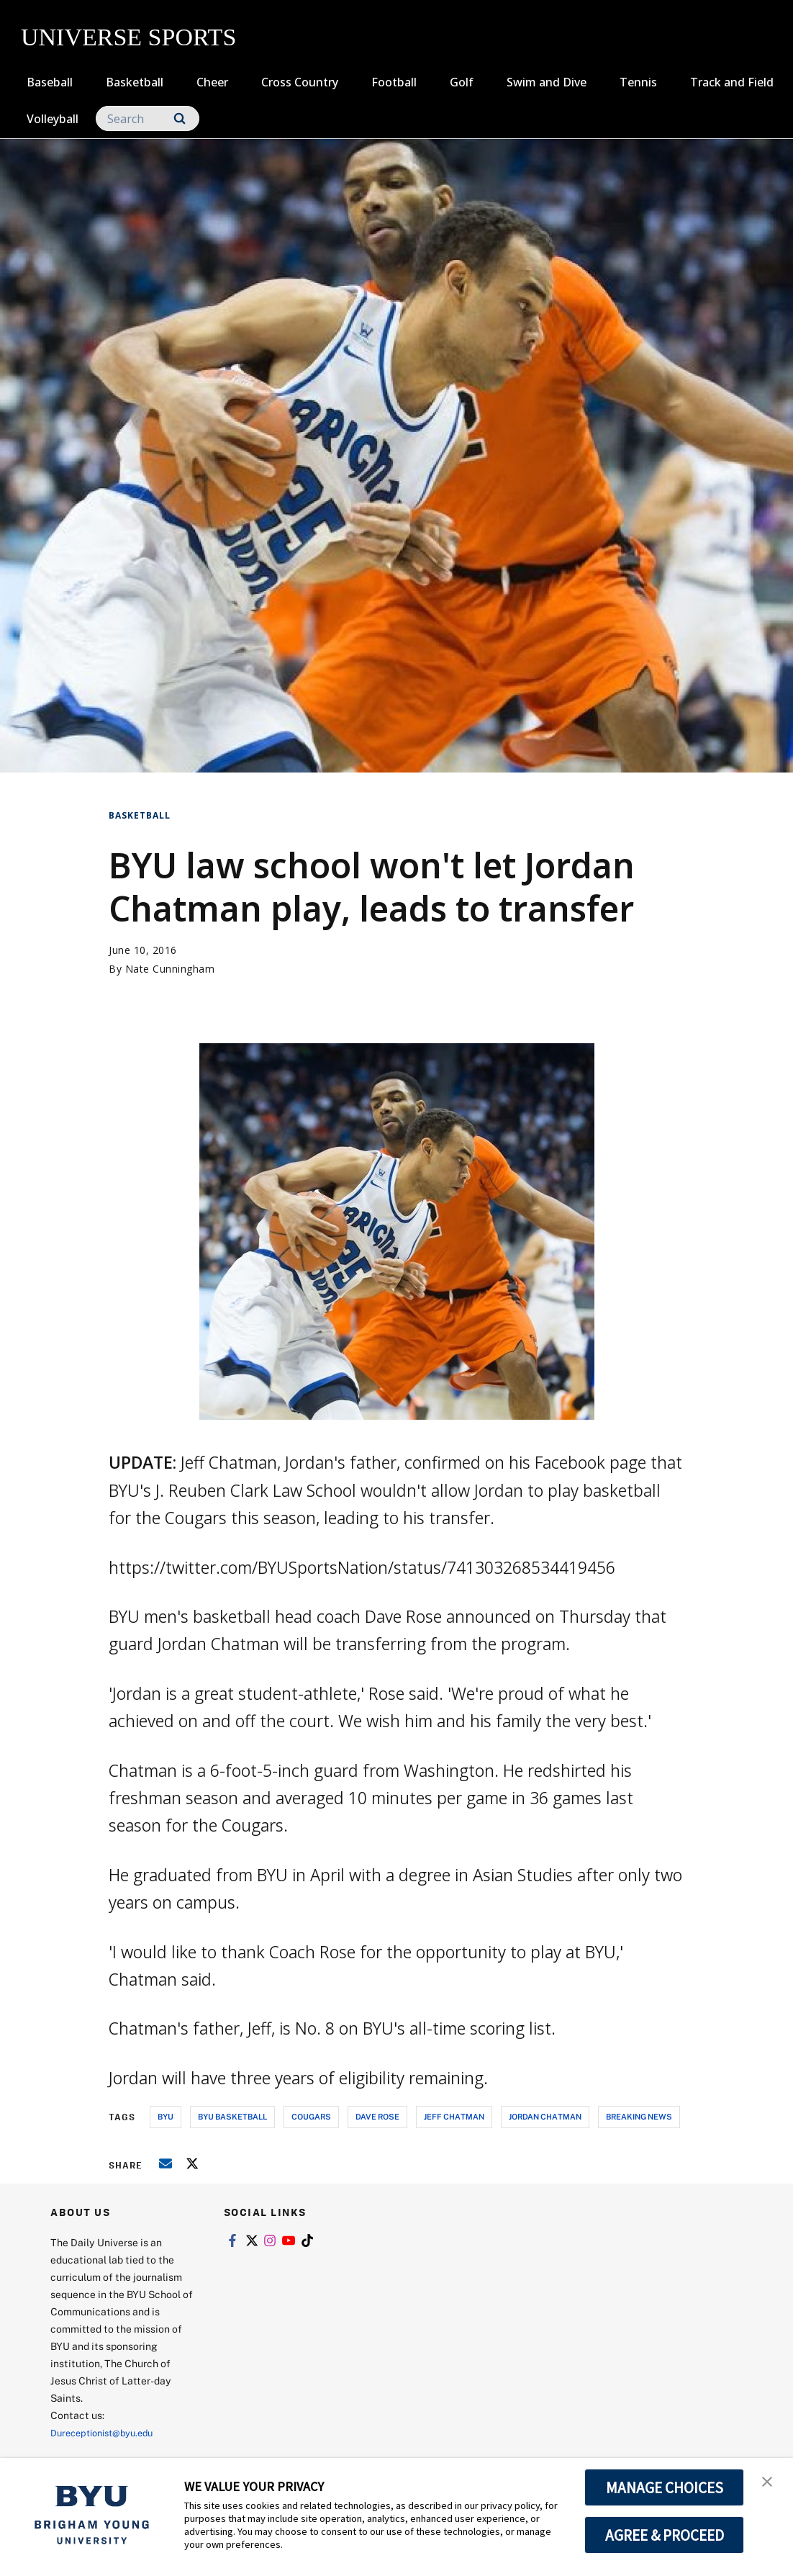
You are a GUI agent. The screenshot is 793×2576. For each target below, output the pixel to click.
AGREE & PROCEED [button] (664, 2535)
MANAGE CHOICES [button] (664, 2487)
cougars (311, 2116)
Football (394, 82)
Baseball (50, 82)
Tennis (638, 82)
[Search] (147, 118)
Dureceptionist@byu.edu (108, 2432)
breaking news (639, 2116)
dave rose (377, 2116)
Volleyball (52, 119)
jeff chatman (454, 2116)
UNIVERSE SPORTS (128, 37)
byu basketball (232, 2116)
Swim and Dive (546, 82)
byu (165, 2116)
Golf (461, 82)
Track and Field (732, 82)
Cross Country (299, 82)
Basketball (134, 82)
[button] (769, 2483)
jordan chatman (545, 2116)
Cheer (212, 82)
